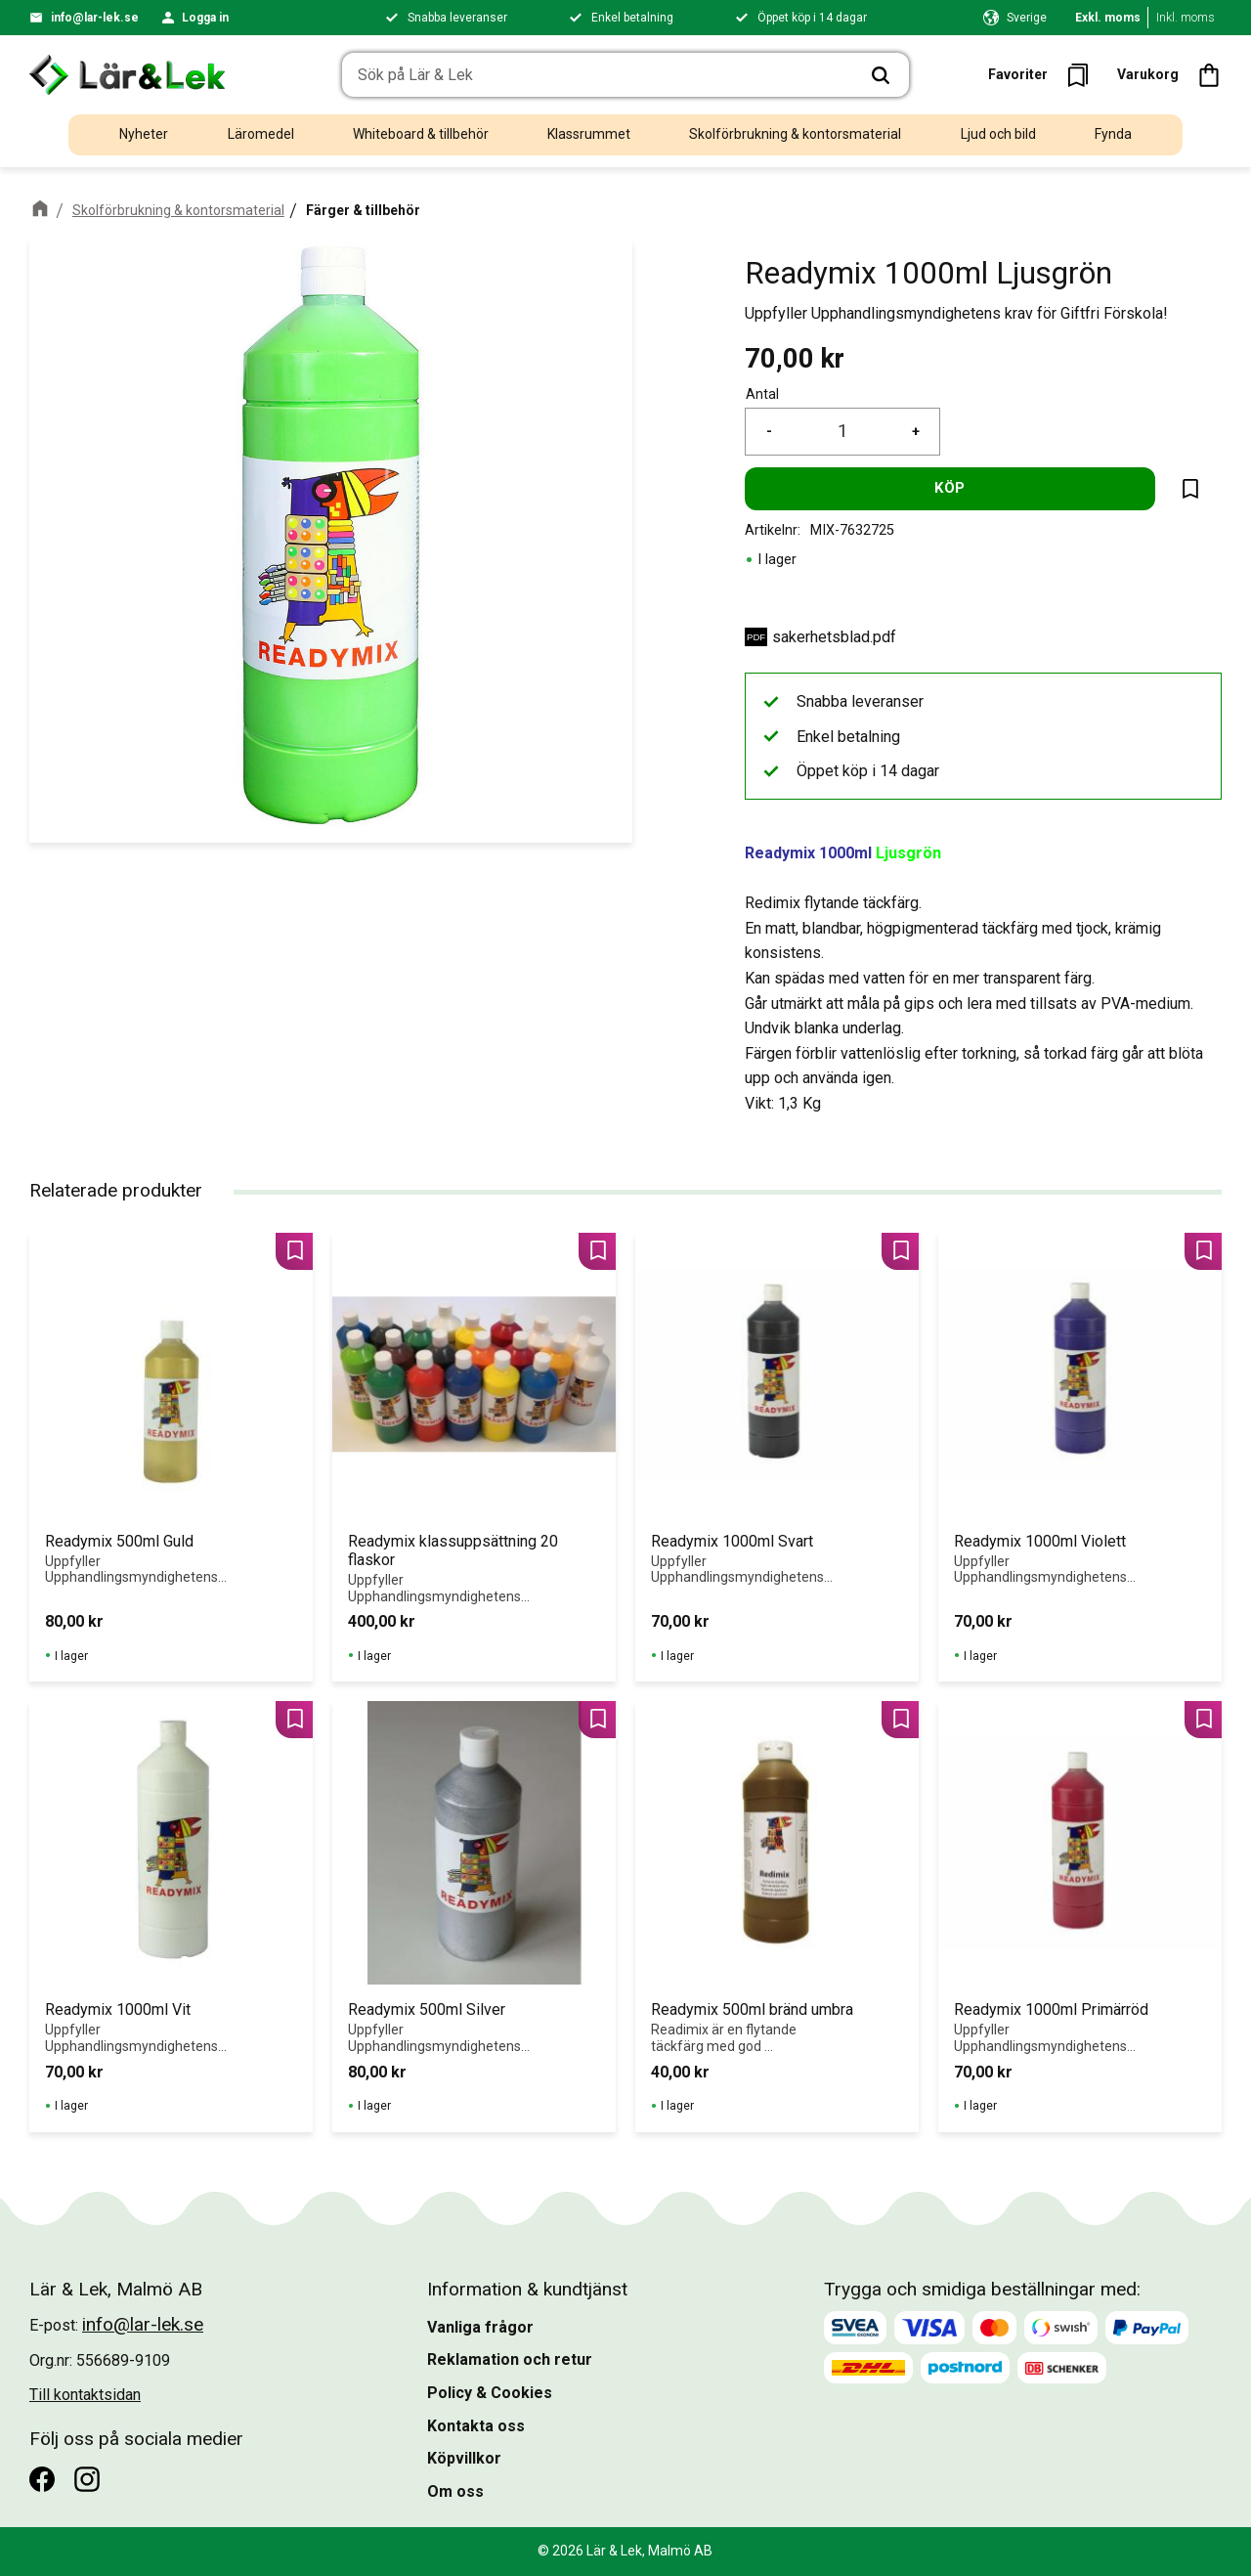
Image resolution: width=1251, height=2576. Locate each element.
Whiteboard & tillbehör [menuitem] (421, 134)
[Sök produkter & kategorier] (597, 75)
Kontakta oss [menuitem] (476, 2426)
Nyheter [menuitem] (143, 134)
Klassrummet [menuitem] (588, 134)
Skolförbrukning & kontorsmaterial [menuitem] (795, 134)
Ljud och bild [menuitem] (998, 134)
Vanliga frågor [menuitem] (480, 2327)
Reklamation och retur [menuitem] (509, 2359)
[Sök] (880, 75)
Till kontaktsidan (85, 2394)
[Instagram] (87, 2479)
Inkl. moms (1185, 17)
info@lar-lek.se (95, 17)
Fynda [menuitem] (1113, 134)
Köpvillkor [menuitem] (464, 2458)
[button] (1044, 74)
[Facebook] (42, 2479)
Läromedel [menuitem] (261, 134)
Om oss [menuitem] (455, 2491)
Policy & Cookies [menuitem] (489, 2392)
